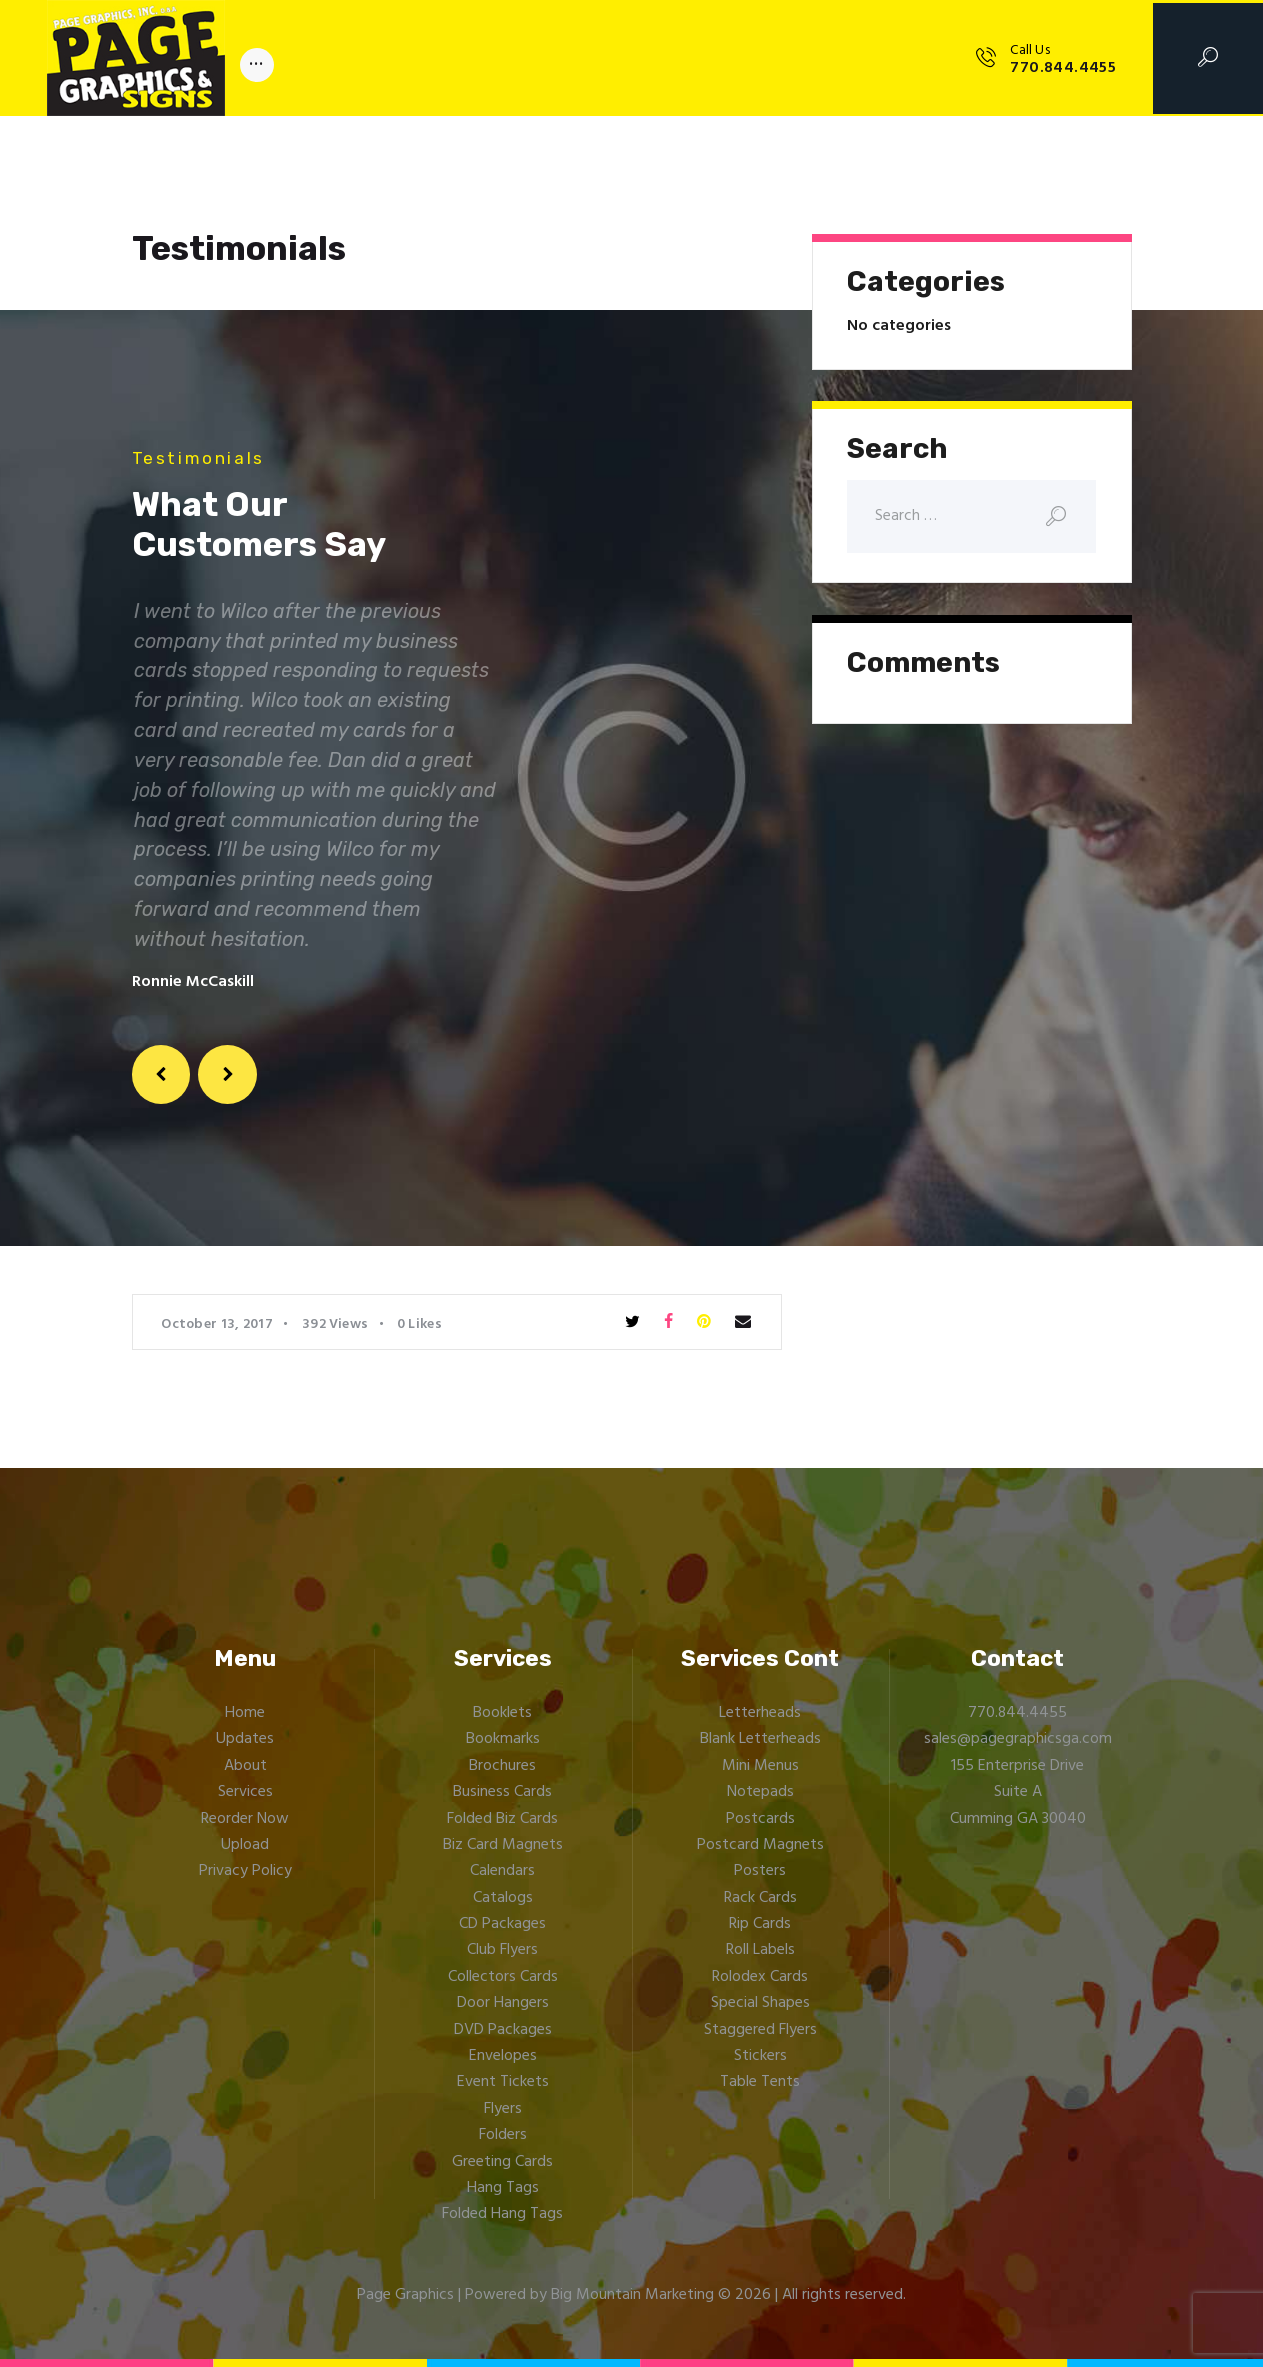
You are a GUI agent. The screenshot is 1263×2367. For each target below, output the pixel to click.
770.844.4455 (1018, 1713)
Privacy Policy (245, 1871)
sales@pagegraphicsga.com (1017, 1739)
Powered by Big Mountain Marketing (589, 2295)
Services (245, 1792)
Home (245, 1713)
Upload (245, 1845)
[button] (161, 1074)
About (245, 1766)
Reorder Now (245, 1819)
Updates (245, 1739)
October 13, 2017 (217, 1324)
